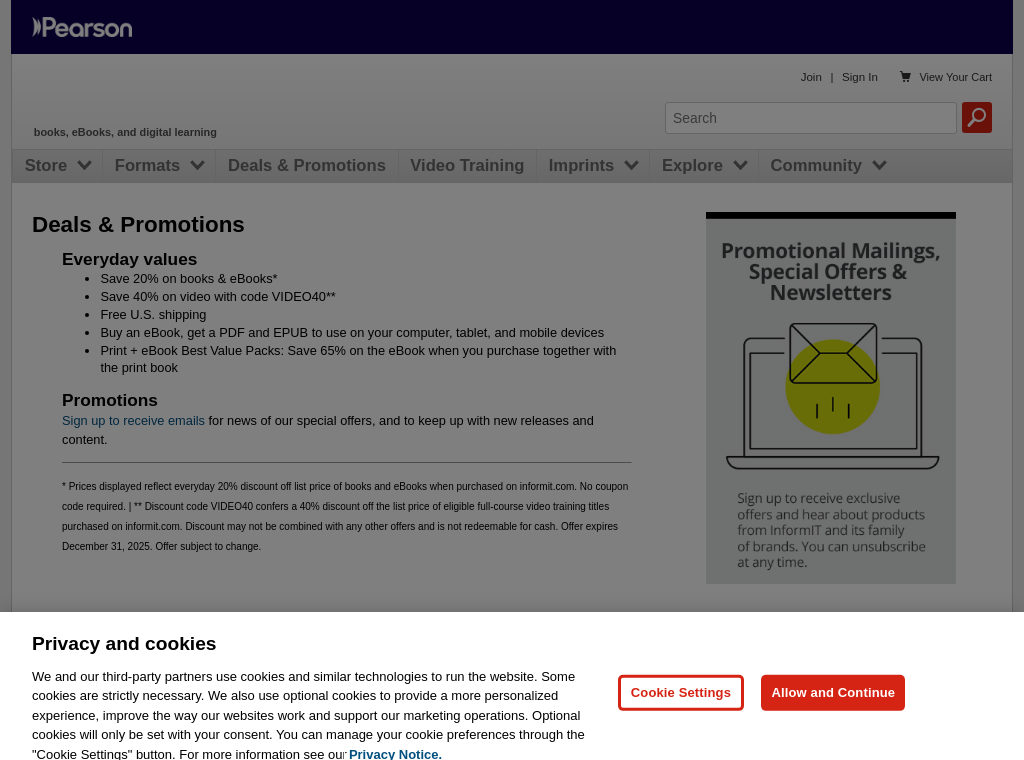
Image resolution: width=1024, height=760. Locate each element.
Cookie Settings (681, 701)
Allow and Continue (833, 701)
